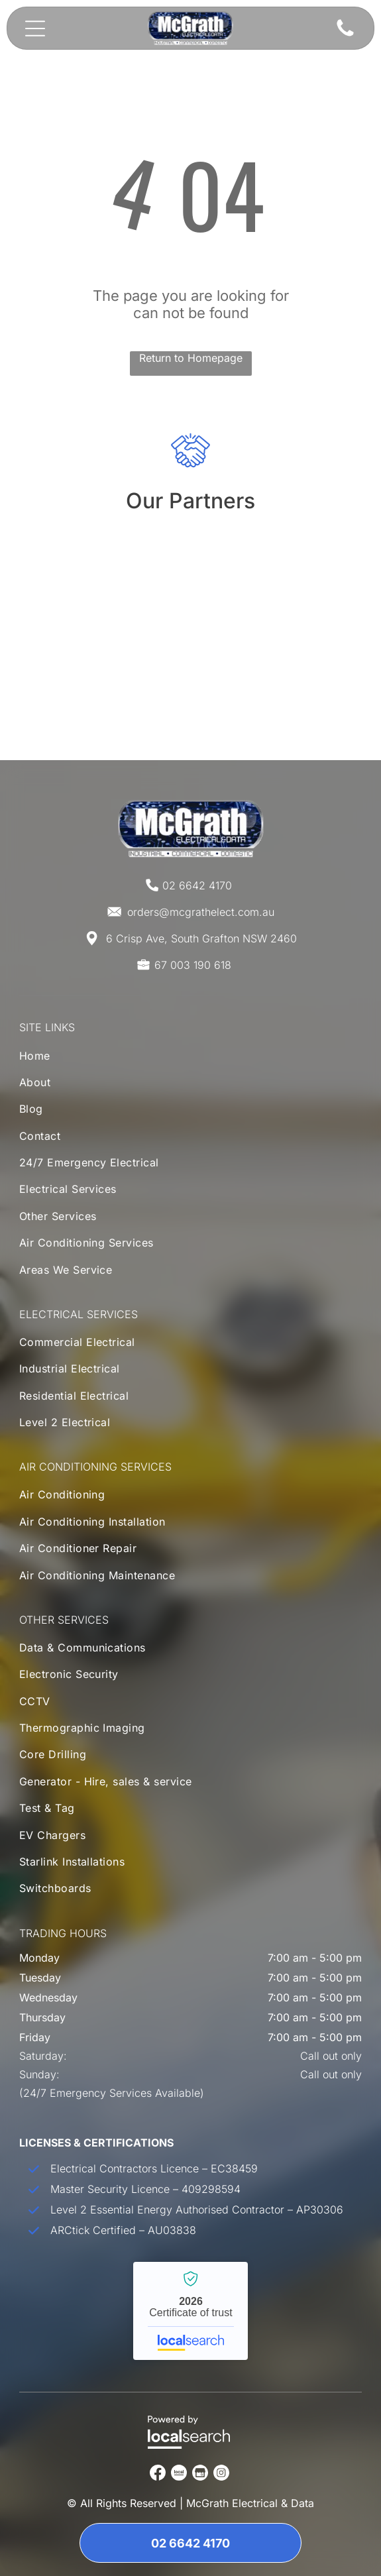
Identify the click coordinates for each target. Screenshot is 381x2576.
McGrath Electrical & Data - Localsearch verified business (190, 2311)
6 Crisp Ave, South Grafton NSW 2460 (201, 938)
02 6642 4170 (197, 885)
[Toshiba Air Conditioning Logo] (190, 671)
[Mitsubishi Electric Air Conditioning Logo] (190, 578)
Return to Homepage (191, 357)
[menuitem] (190, 1058)
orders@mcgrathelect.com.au (200, 912)
